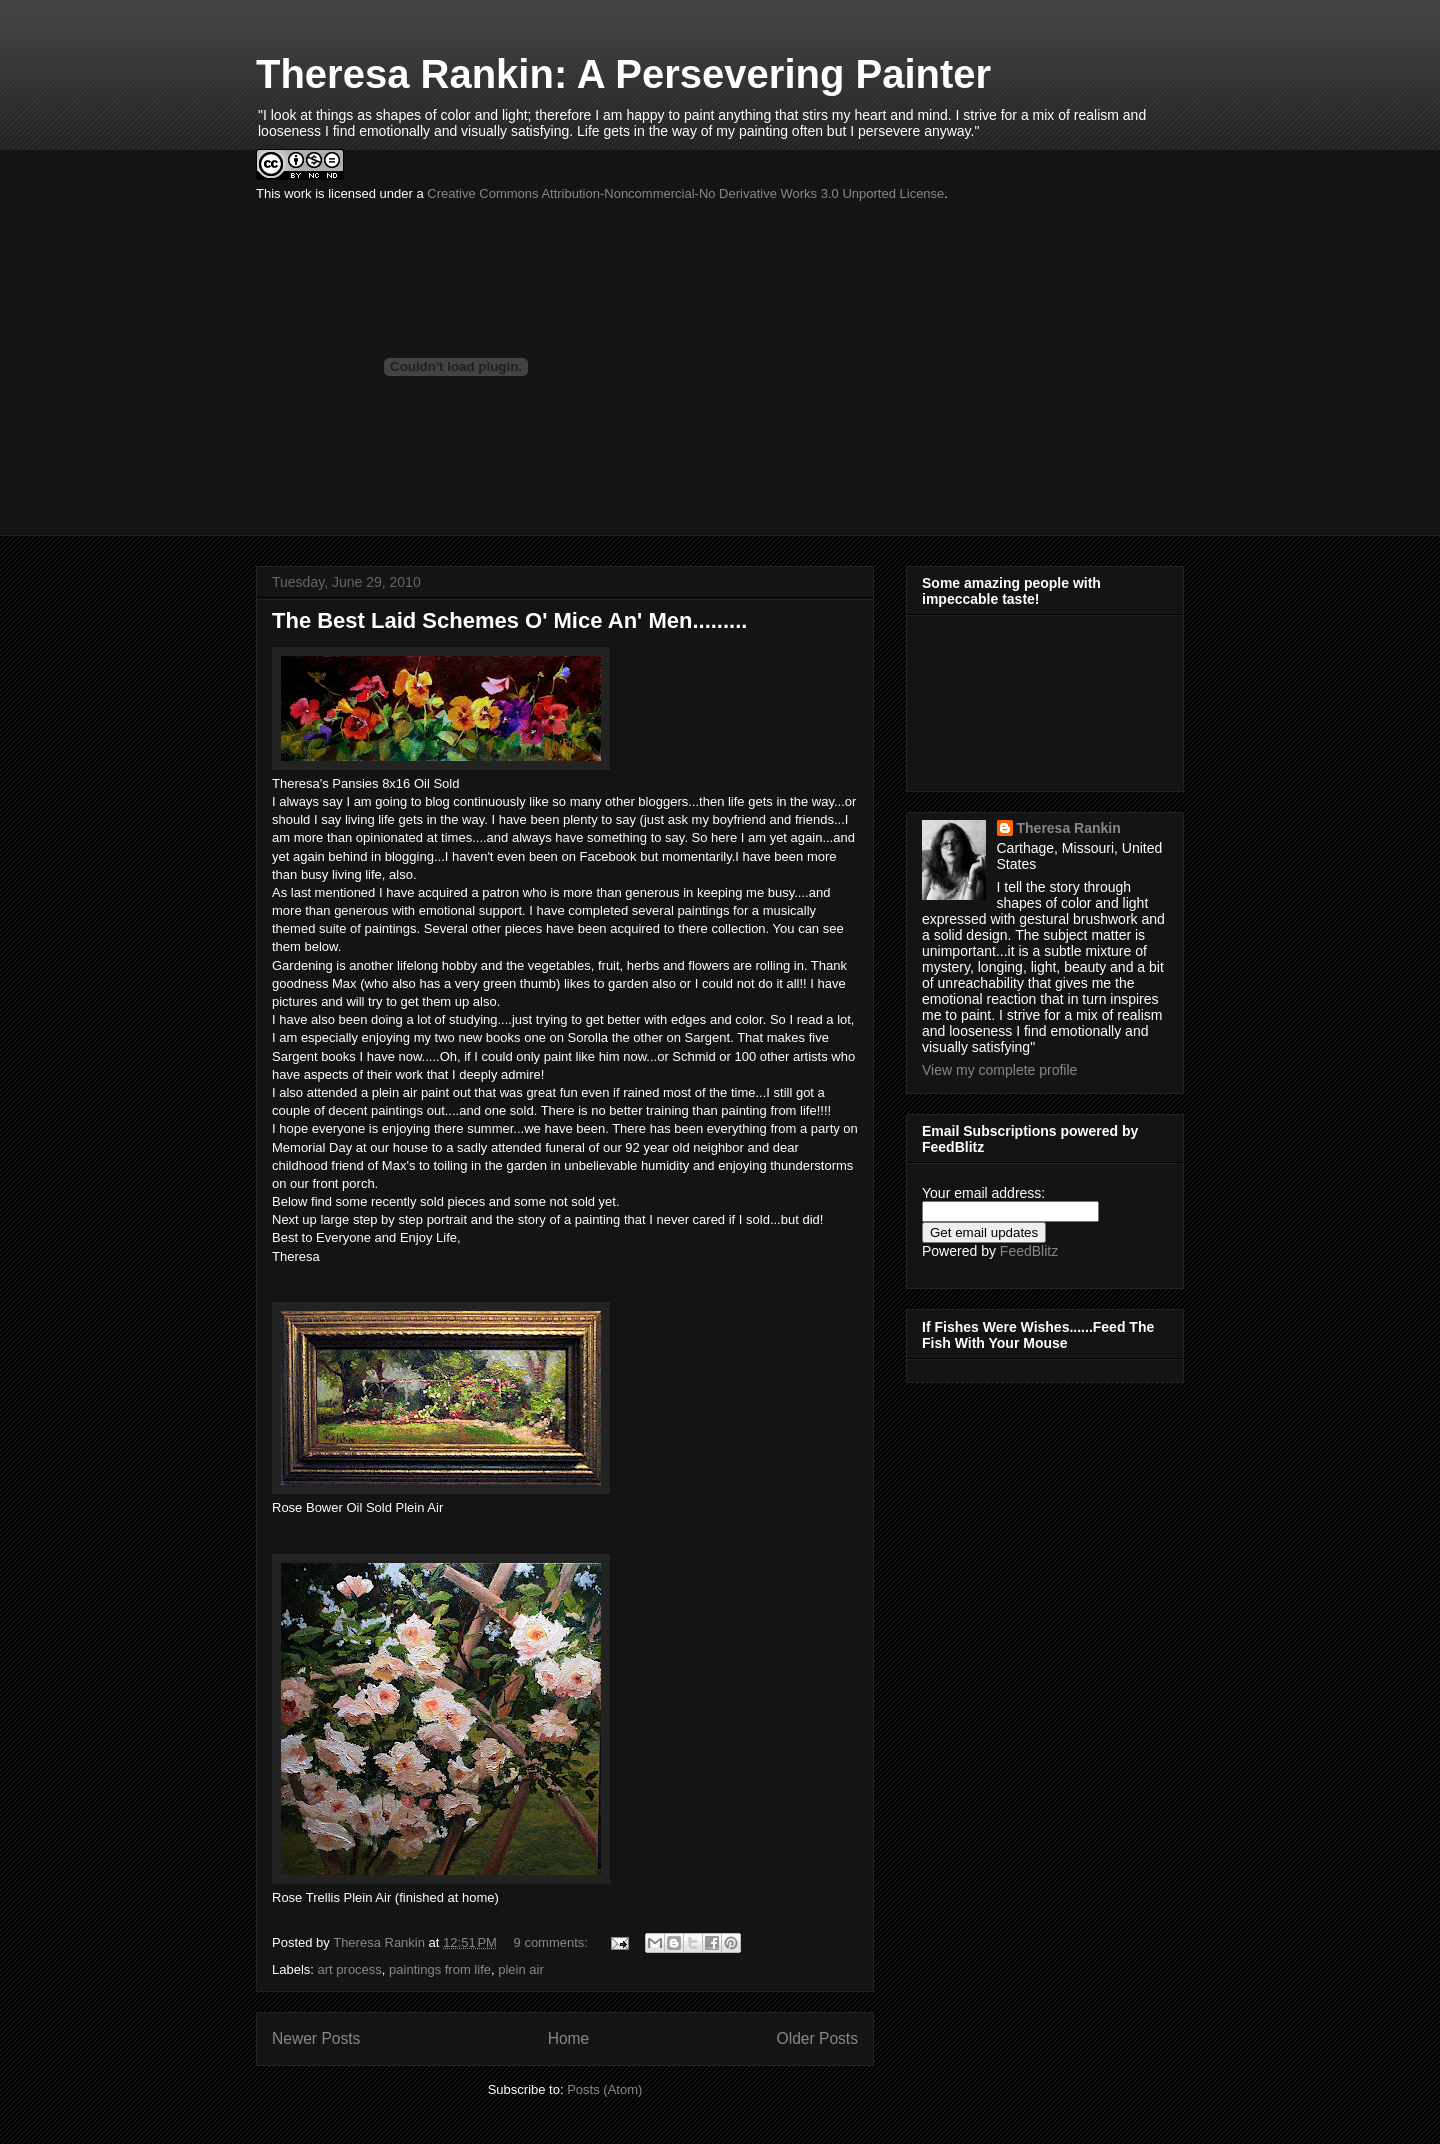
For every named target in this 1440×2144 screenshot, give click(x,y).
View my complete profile (999, 1070)
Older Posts (817, 2038)
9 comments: (553, 1942)
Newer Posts (316, 2038)
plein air (521, 1969)
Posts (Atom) (604, 2089)
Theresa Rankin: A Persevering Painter (623, 74)
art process (350, 1969)
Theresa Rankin (1069, 828)
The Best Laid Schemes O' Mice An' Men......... (509, 620)
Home (569, 2038)
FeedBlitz (1029, 1251)
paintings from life (440, 1969)
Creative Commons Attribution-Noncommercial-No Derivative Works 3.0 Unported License (685, 193)
